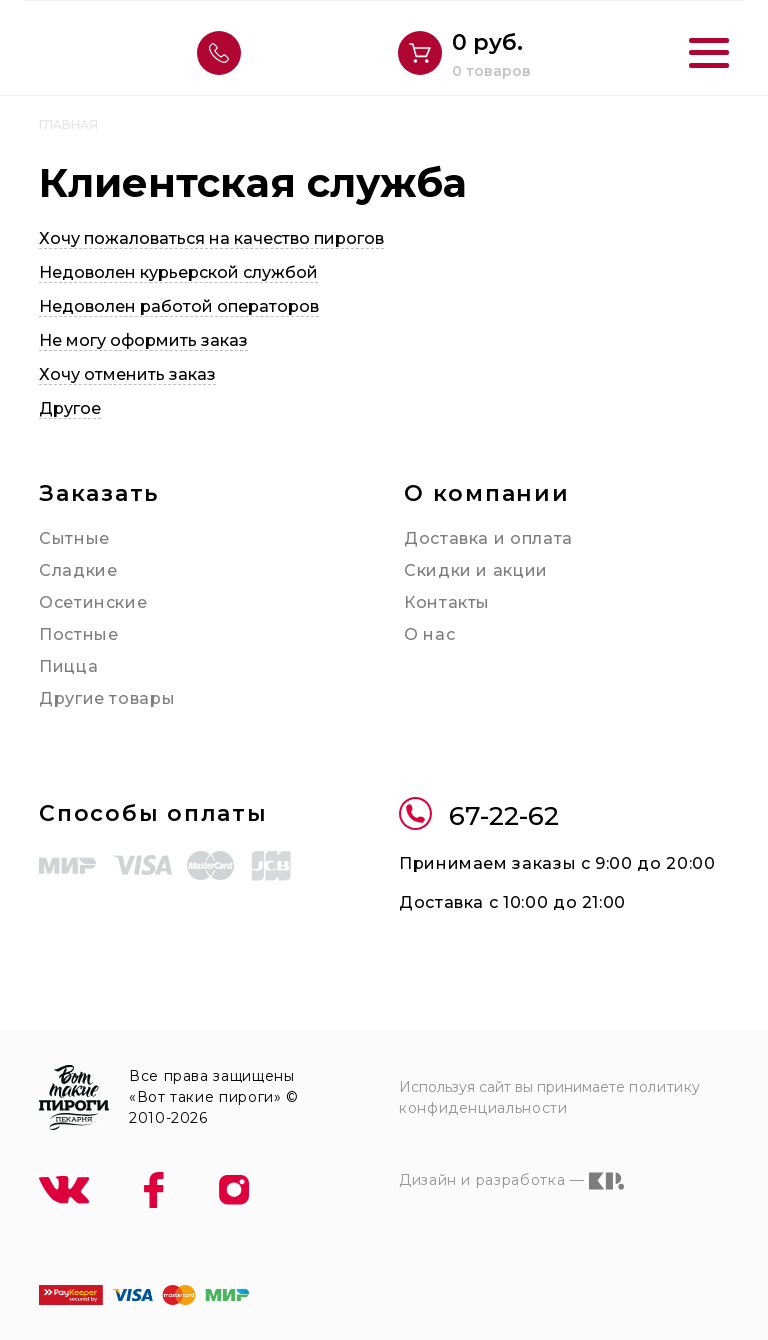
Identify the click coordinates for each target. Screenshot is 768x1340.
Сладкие (78, 570)
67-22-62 (479, 816)
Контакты (447, 602)
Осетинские (93, 602)
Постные (78, 634)
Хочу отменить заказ (127, 374)
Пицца (68, 666)
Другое (70, 408)
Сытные (74, 538)
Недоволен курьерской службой (178, 272)
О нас (429, 634)
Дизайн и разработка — (511, 1181)
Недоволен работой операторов (179, 306)
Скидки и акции (476, 570)
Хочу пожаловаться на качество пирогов (211, 238)
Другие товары (107, 698)
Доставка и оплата (488, 538)
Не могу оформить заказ (143, 340)
